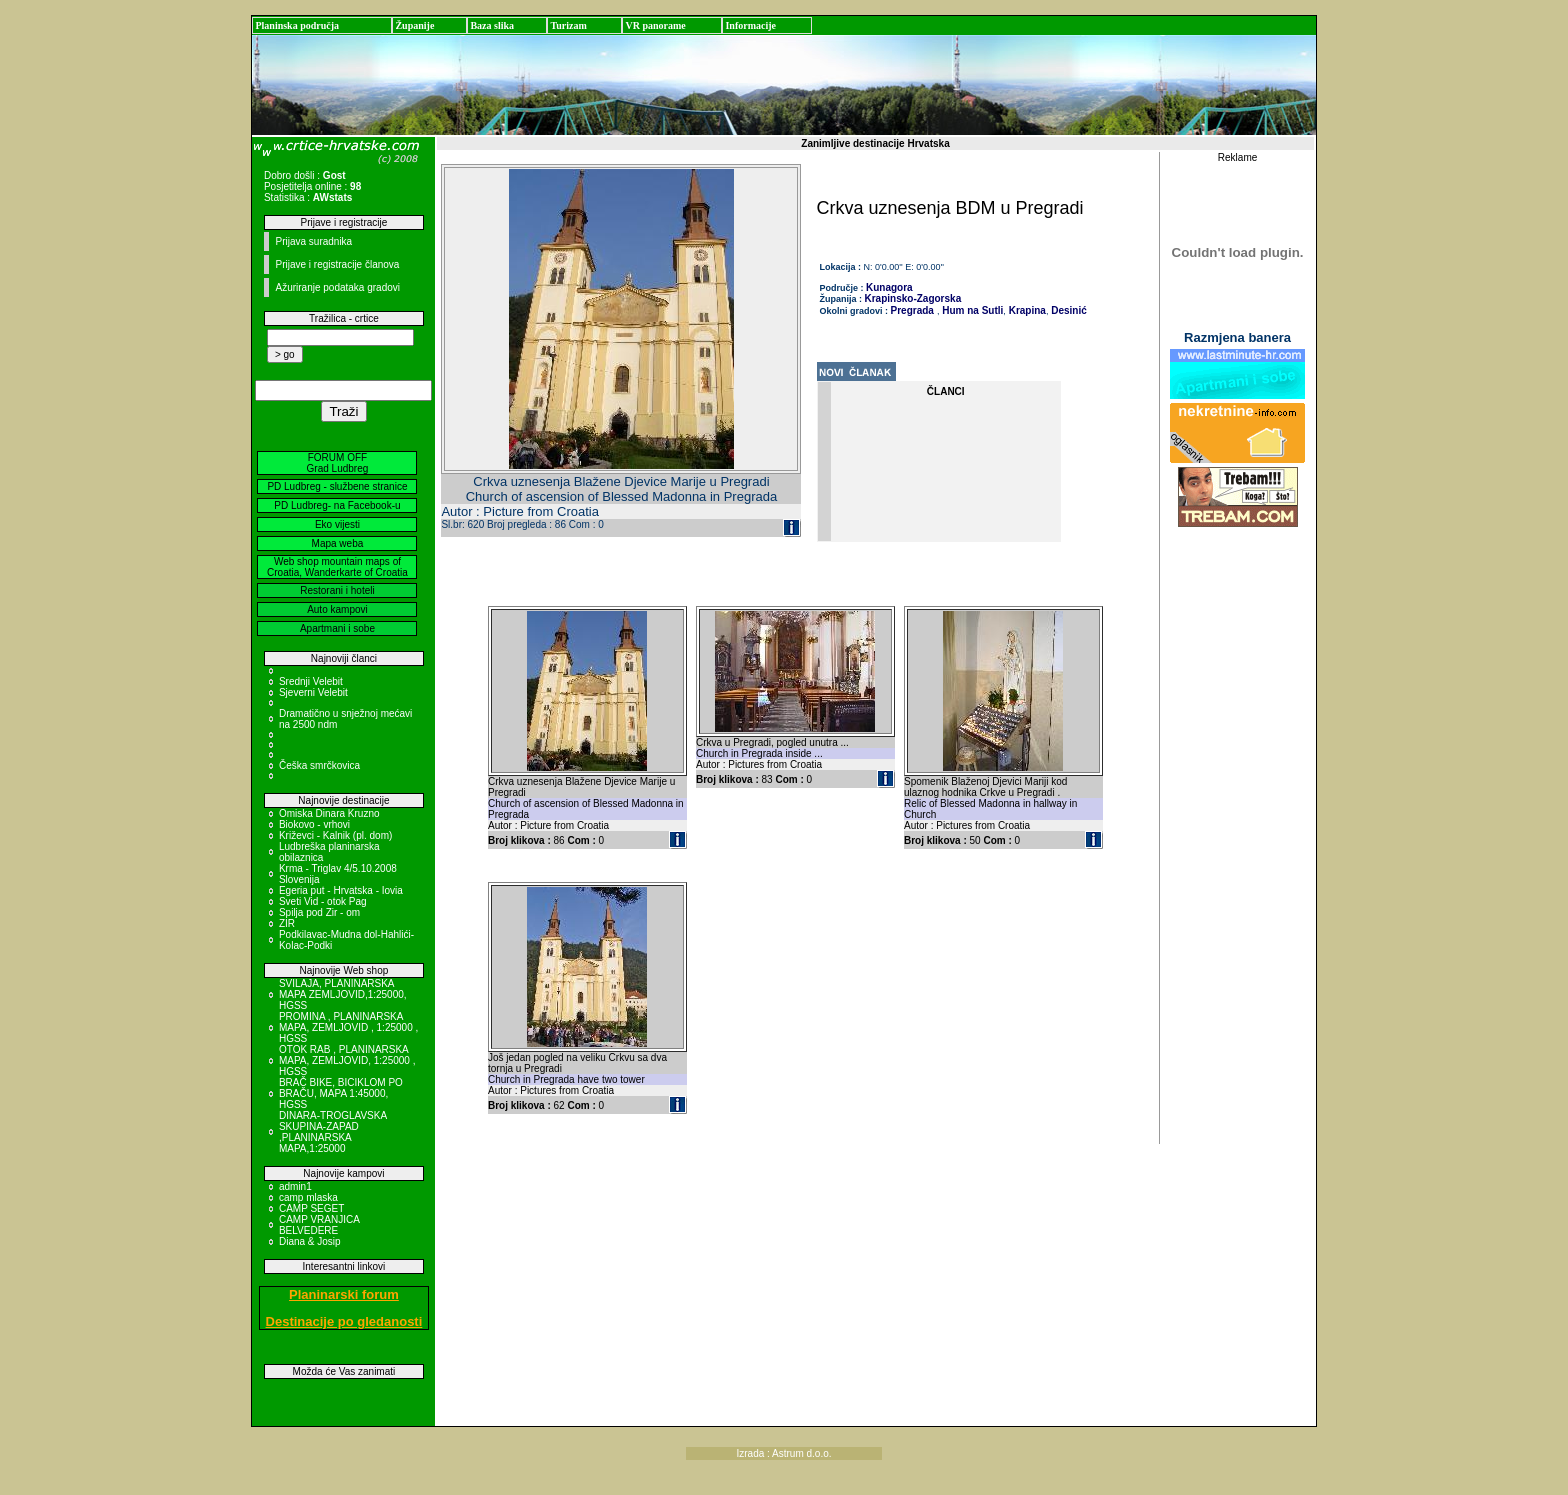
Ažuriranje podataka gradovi (337, 287)
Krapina (1026, 310)
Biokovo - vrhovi (314, 824)
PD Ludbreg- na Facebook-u (337, 505)
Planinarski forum (344, 1294)
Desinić (1067, 310)
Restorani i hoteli (337, 590)
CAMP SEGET (311, 1208)
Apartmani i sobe (337, 628)
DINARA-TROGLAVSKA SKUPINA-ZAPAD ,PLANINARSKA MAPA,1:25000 (333, 1132)
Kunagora (889, 287)
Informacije (750, 25)
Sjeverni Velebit (313, 692)
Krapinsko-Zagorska (913, 298)
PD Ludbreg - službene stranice (337, 486)
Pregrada (912, 310)
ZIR (287, 923)
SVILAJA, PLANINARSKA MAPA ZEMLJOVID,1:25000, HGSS (343, 994)
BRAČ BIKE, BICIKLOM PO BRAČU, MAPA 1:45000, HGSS (341, 1093)
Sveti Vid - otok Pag (323, 901)
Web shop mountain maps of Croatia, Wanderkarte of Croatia (337, 567)
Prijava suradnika (313, 241)
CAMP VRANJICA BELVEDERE (319, 1225)
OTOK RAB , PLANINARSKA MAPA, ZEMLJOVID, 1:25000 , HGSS (347, 1060)
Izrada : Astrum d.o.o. (783, 1453)
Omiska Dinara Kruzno (329, 813)
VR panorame (655, 25)
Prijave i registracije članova (337, 264)
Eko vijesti (337, 524)
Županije (414, 25)
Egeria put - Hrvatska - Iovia (341, 890)
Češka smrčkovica (319, 765)
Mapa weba (338, 543)
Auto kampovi (337, 609)
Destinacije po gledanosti (344, 1321)
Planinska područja (297, 25)
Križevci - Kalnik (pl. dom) (335, 835)
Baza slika (492, 25)
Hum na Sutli (971, 310)
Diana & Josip (310, 1241)
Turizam (568, 25)
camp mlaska (308, 1197)
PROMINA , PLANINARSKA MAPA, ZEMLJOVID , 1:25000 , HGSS (348, 1027)
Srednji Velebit (311, 681)
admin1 (295, 1186)
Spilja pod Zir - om (319, 912)
